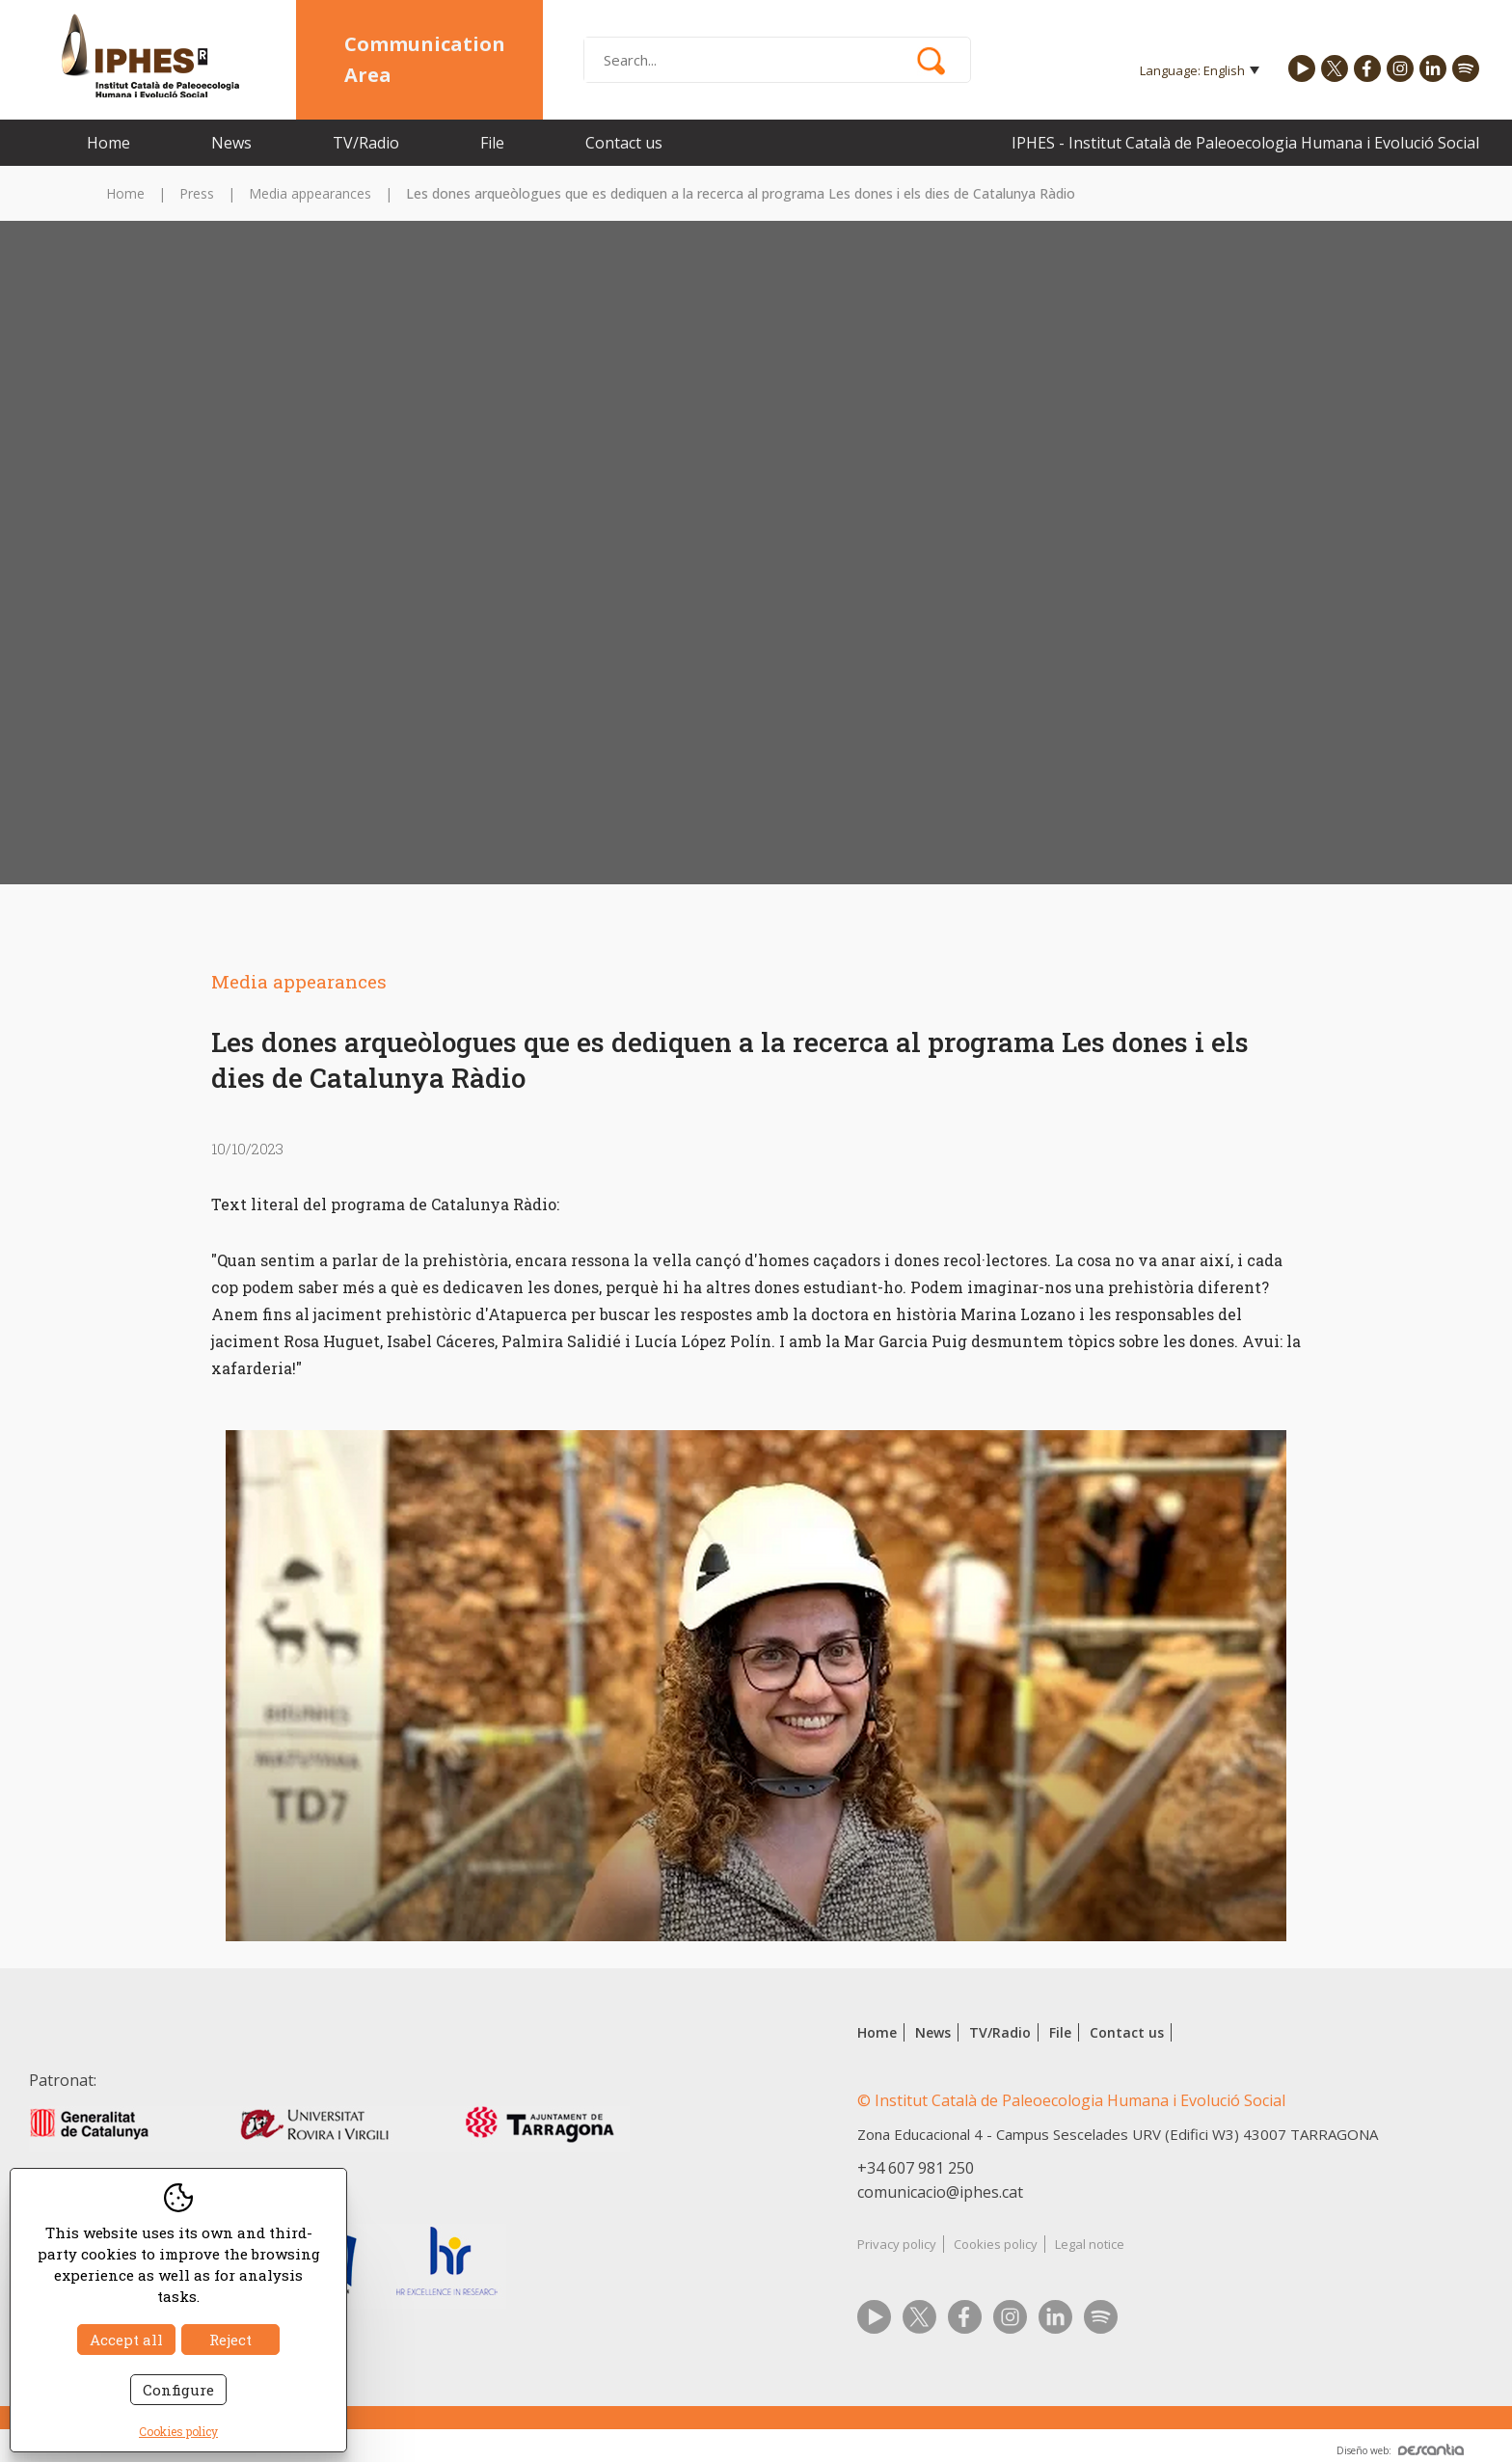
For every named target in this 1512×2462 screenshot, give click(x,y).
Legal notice (1089, 2244)
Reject (230, 2339)
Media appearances (310, 193)
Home (108, 142)
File (492, 142)
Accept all (126, 2339)
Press (196, 193)
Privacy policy (896, 2244)
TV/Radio (366, 142)
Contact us (623, 142)
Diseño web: (1400, 2450)
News (231, 142)
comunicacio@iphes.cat (940, 2192)
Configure (178, 2389)
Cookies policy (996, 2244)
